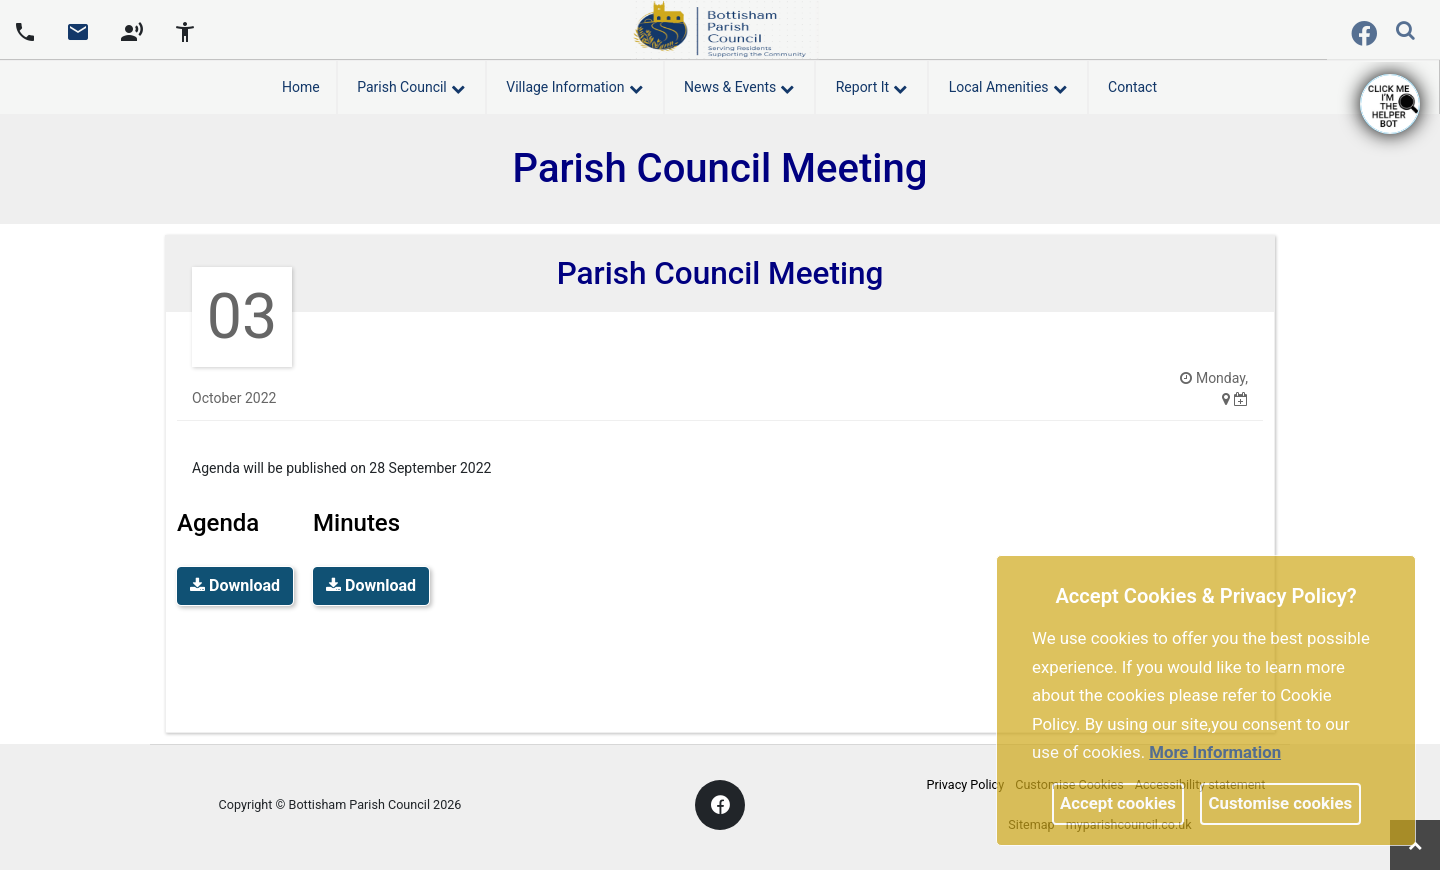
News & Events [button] (739, 84)
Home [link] (301, 87)
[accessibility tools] (185, 30)
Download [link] (235, 585)
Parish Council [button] (411, 84)
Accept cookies (1118, 803)
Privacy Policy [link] (966, 784)
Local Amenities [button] (1008, 84)
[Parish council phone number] (25, 30)
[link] (78, 39)
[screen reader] (132, 30)
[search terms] (1421, 32)
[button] (1407, 32)
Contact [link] (1132, 87)
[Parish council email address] (78, 30)
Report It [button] (871, 84)
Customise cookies (1281, 803)
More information (1215, 752)
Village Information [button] (574, 84)
